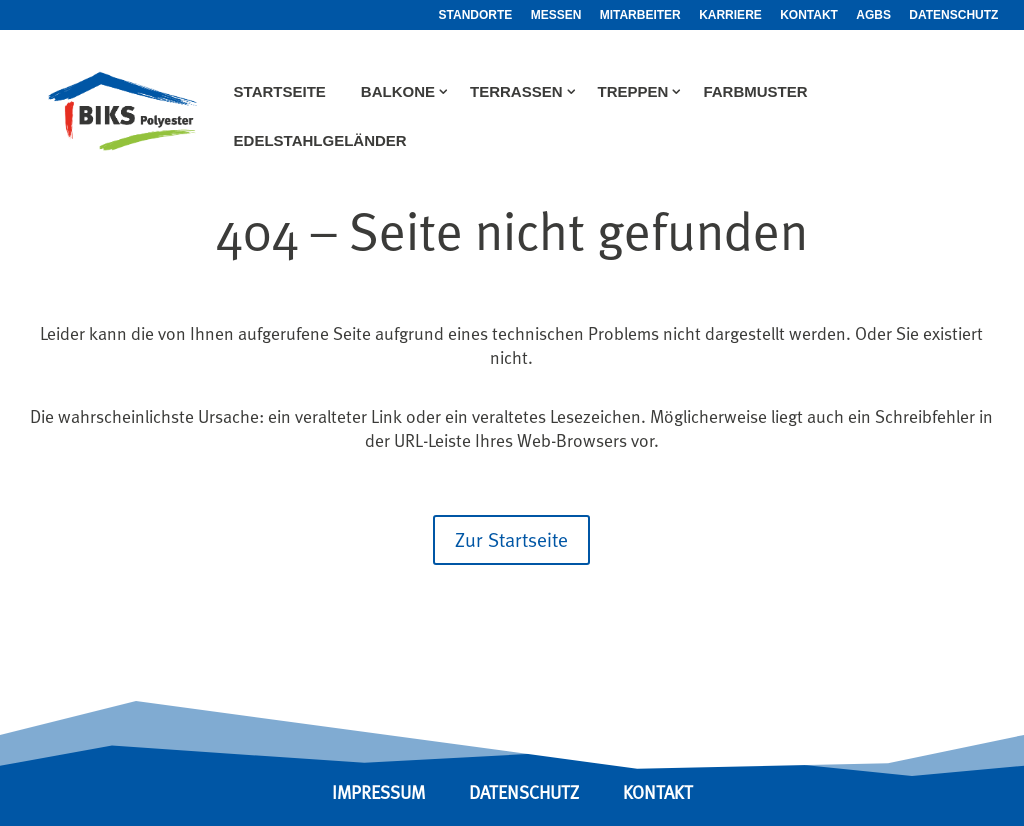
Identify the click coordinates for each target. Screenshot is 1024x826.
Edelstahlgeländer (320, 141)
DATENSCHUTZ (526, 792)
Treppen (633, 92)
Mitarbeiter (640, 15)
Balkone (398, 92)
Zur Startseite (511, 539)
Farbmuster (755, 92)
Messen (556, 15)
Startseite (280, 92)
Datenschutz (953, 15)
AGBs (873, 15)
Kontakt (809, 15)
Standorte (476, 15)
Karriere (730, 15)
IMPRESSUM (378, 792)
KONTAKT (658, 792)
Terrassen (516, 92)
